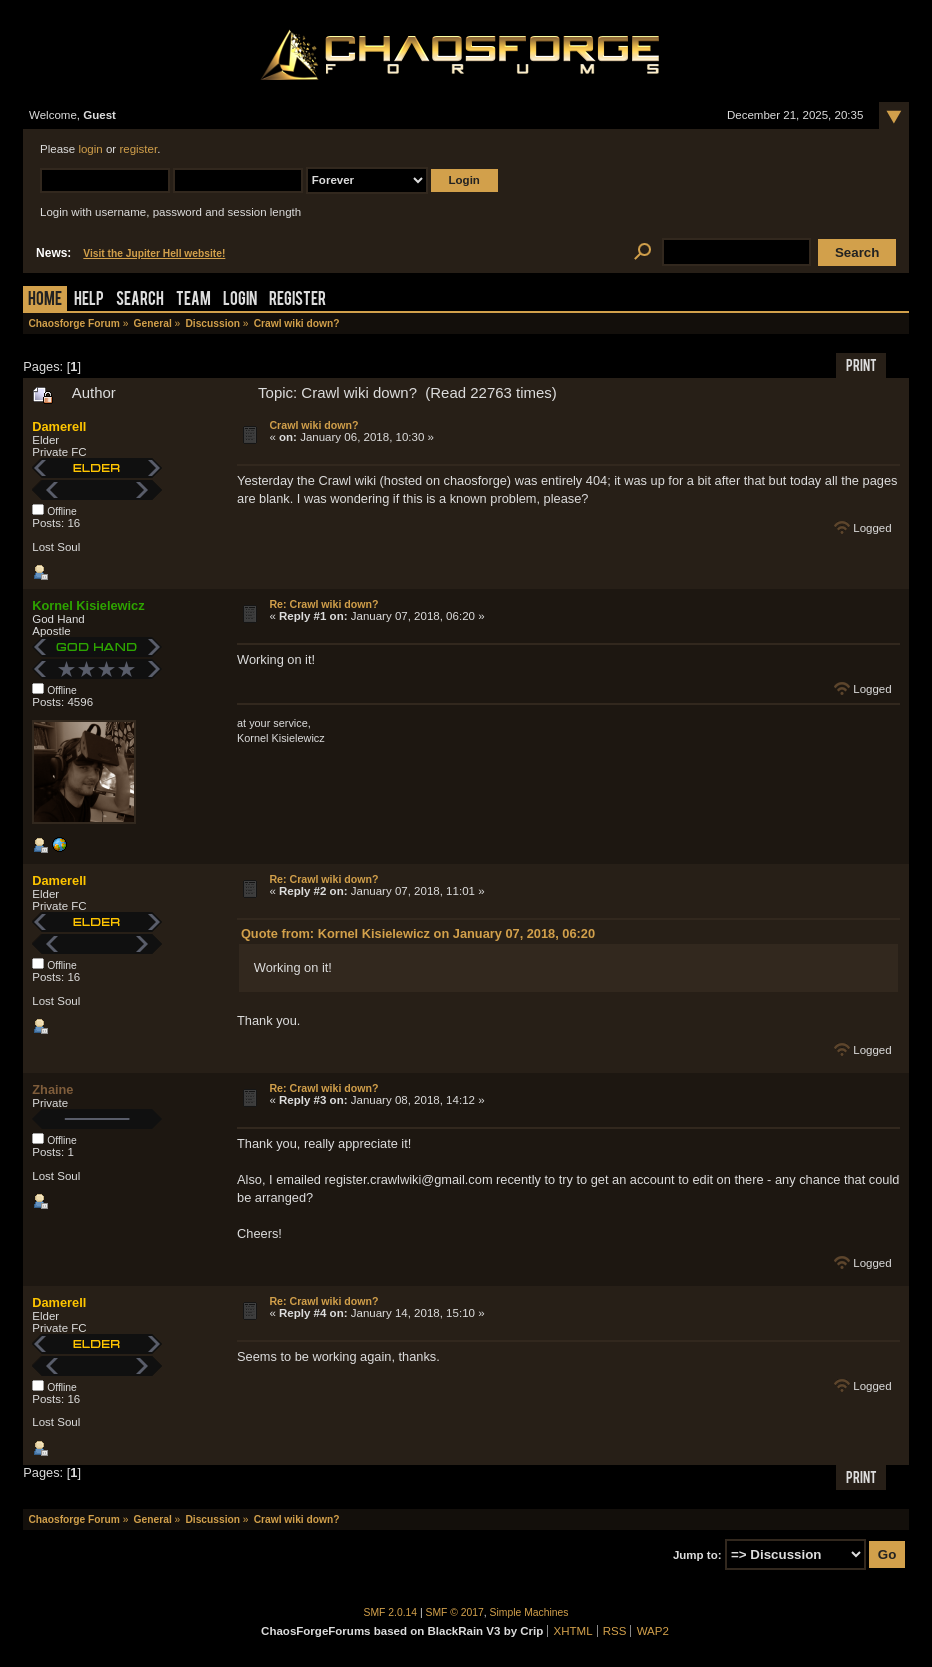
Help (89, 300)
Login (240, 300)
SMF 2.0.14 (391, 1612)
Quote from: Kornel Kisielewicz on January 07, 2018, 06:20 (418, 933)
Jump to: (697, 1555)
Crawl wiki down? (313, 425)
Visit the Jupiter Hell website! (154, 253)
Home (45, 300)
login (90, 149)
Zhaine (52, 1089)
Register (297, 300)
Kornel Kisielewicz (88, 605)
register (138, 149)
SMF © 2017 (455, 1612)
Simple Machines (529, 1612)
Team (193, 300)
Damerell (59, 426)
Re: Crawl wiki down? (323, 604)
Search (140, 300)
